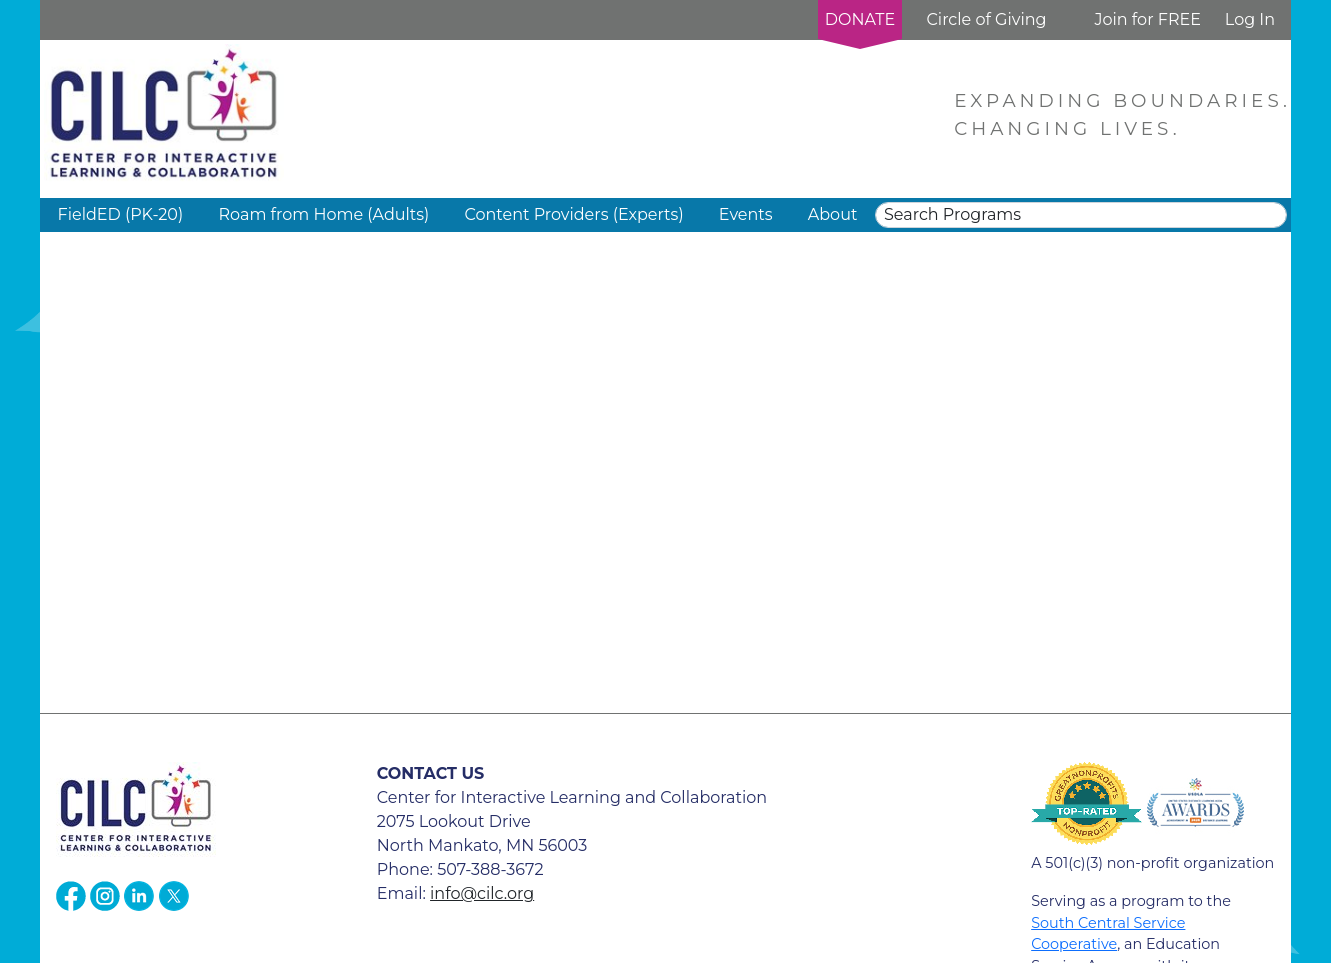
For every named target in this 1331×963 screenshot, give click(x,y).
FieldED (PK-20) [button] (121, 214)
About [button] (833, 214)
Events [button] (746, 214)
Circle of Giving (986, 19)
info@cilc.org (482, 893)
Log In (1250, 19)
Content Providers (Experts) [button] (573, 214)
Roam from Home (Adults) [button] (323, 214)
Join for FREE (1147, 19)
